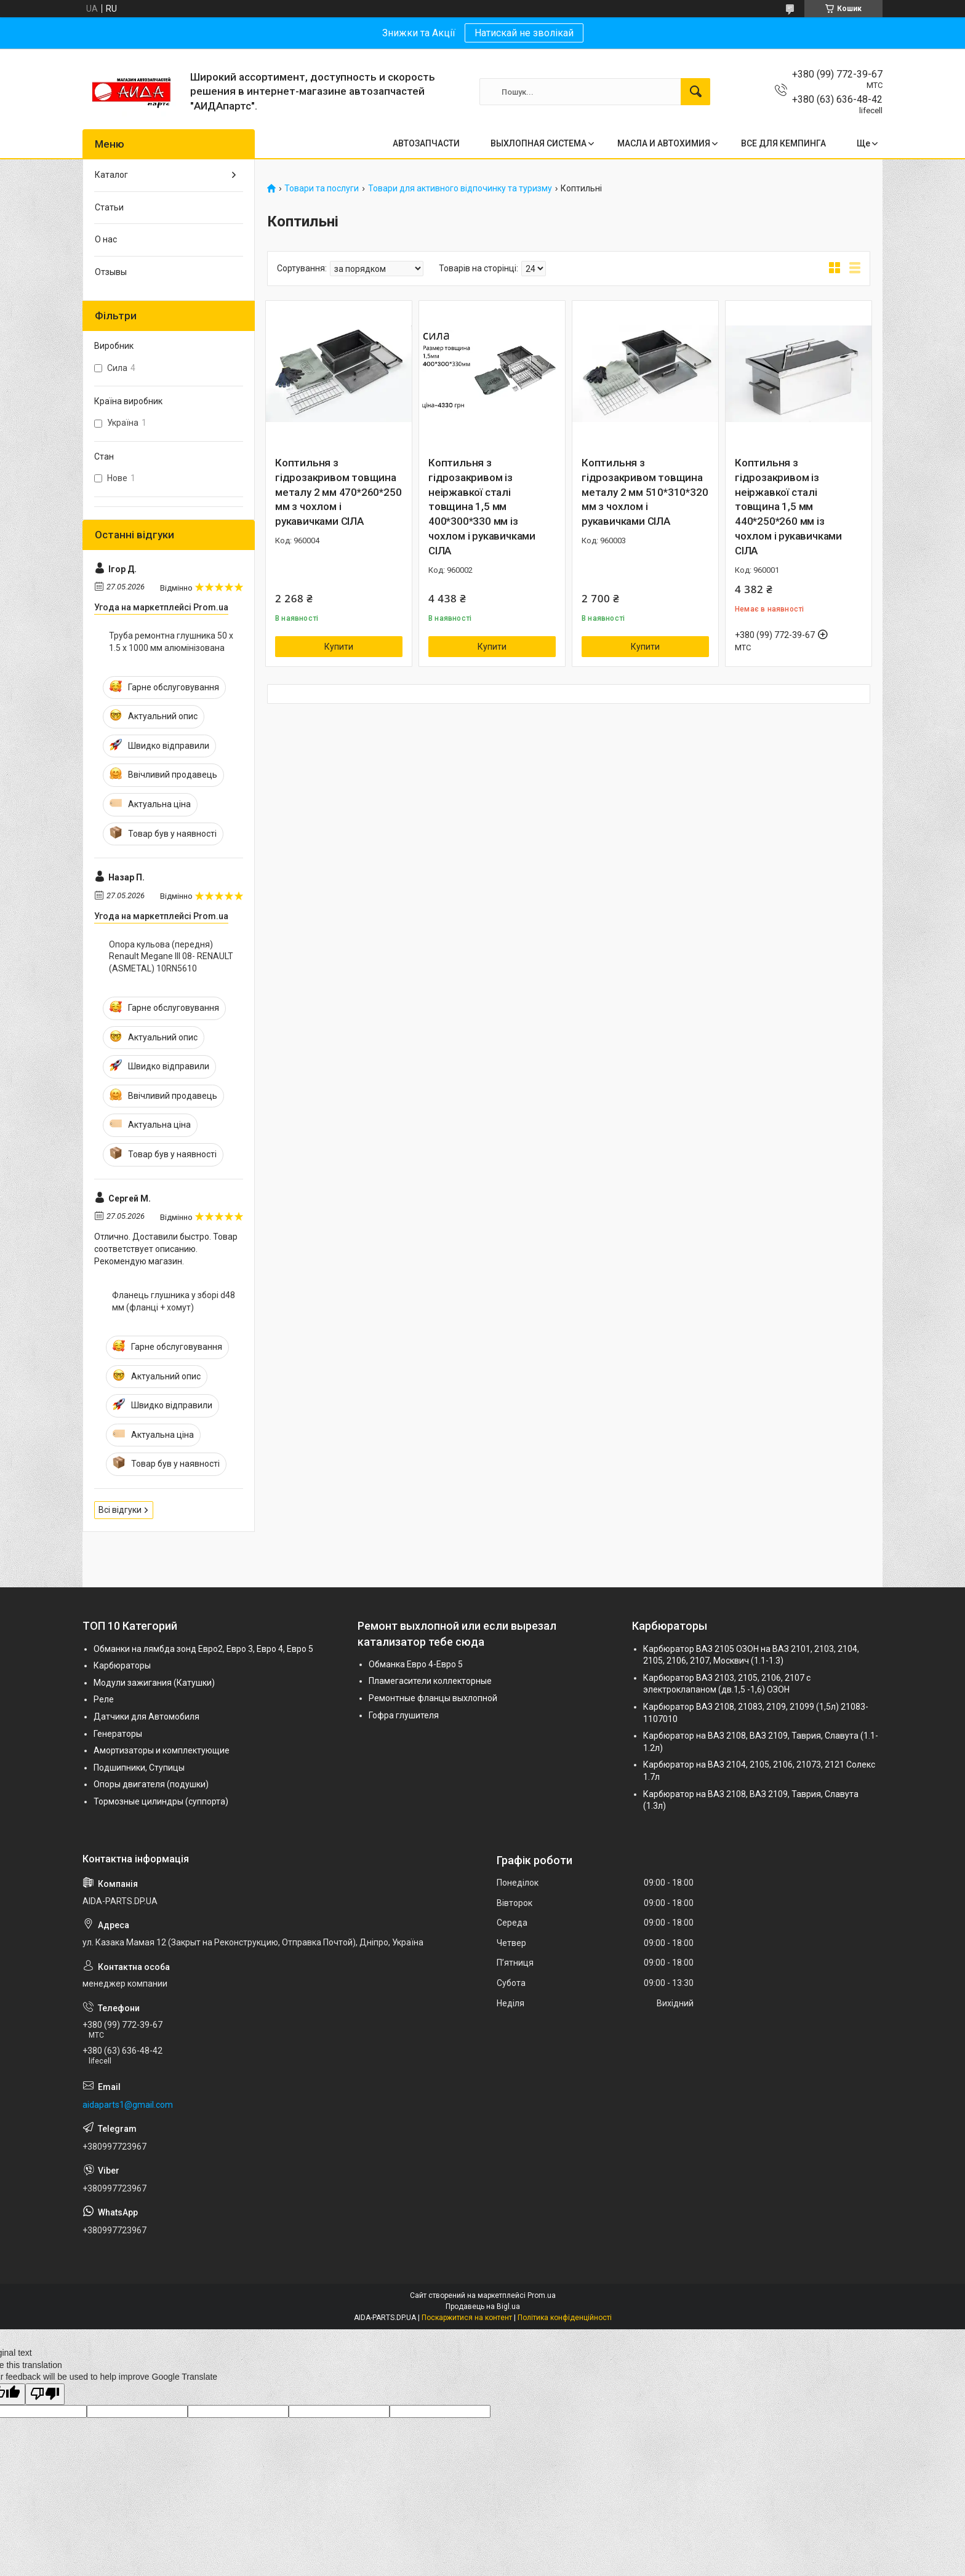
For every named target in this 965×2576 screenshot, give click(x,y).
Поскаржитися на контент (467, 2317)
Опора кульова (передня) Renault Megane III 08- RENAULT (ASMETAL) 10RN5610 (171, 956)
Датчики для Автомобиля (146, 1716)
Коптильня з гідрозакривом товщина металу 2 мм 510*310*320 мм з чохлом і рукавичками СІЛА (645, 492)
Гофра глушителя (404, 1715)
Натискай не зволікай (524, 33)
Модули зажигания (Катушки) (154, 1683)
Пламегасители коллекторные (430, 1681)
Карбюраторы (122, 1665)
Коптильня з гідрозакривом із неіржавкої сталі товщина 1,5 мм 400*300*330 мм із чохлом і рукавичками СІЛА (481, 507)
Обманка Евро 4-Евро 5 (416, 1664)
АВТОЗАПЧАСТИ (426, 143)
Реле (104, 1699)
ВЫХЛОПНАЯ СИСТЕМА (539, 143)
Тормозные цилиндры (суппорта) (161, 1801)
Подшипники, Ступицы (139, 1767)
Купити (338, 647)
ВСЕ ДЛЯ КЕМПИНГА (783, 143)
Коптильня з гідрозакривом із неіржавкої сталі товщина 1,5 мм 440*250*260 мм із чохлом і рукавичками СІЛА (788, 507)
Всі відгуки (120, 1510)
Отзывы (111, 272)
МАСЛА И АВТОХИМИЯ (663, 143)
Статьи (109, 207)
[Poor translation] (45, 2394)
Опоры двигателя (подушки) (151, 1784)
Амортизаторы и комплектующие (162, 1750)
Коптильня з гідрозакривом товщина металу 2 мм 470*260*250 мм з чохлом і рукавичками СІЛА (338, 492)
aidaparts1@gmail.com (127, 2105)
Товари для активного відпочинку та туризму (460, 188)
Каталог (111, 175)
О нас (106, 239)
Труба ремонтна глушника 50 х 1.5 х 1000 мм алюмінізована (171, 642)
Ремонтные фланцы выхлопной (433, 1698)
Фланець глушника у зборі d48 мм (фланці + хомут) (173, 1301)
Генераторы (118, 1734)
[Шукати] (695, 91)
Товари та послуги (321, 188)
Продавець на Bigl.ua (483, 2306)
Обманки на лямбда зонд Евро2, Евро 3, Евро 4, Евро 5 (203, 1649)
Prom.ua (541, 2295)
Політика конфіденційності (565, 2317)
